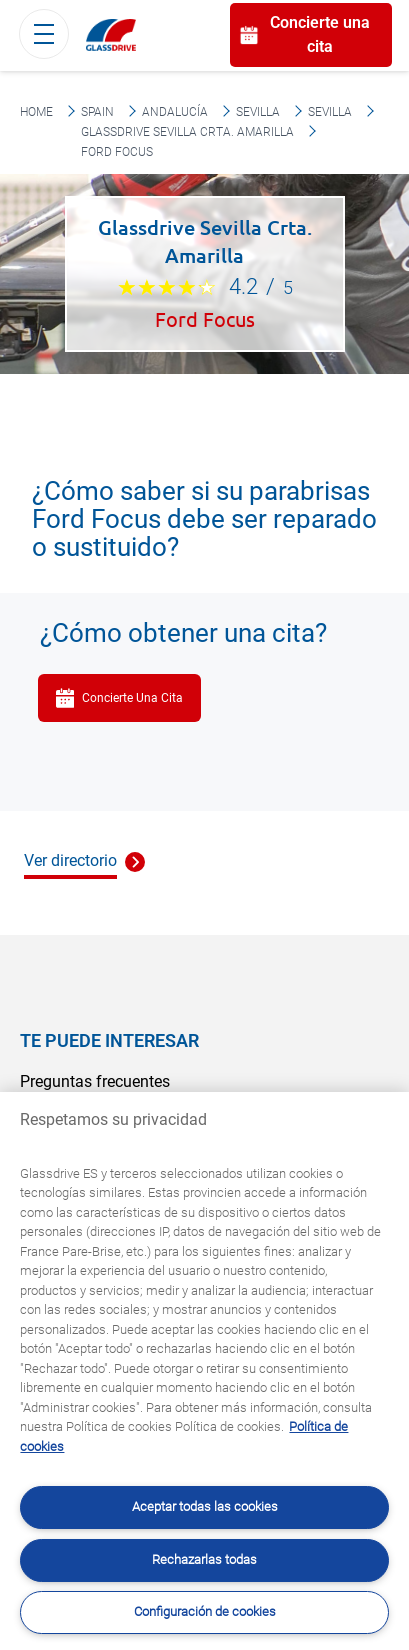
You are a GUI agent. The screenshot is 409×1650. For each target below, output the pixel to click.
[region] (204, 1371)
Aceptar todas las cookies (205, 1506)
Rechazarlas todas (204, 1559)
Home (36, 112)
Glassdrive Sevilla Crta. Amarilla (187, 132)
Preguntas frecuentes (95, 1081)
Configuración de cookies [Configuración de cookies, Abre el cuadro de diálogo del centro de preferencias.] (205, 1611)
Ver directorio (70, 860)
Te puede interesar (109, 1040)
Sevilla (258, 112)
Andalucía (175, 112)
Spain (97, 112)
